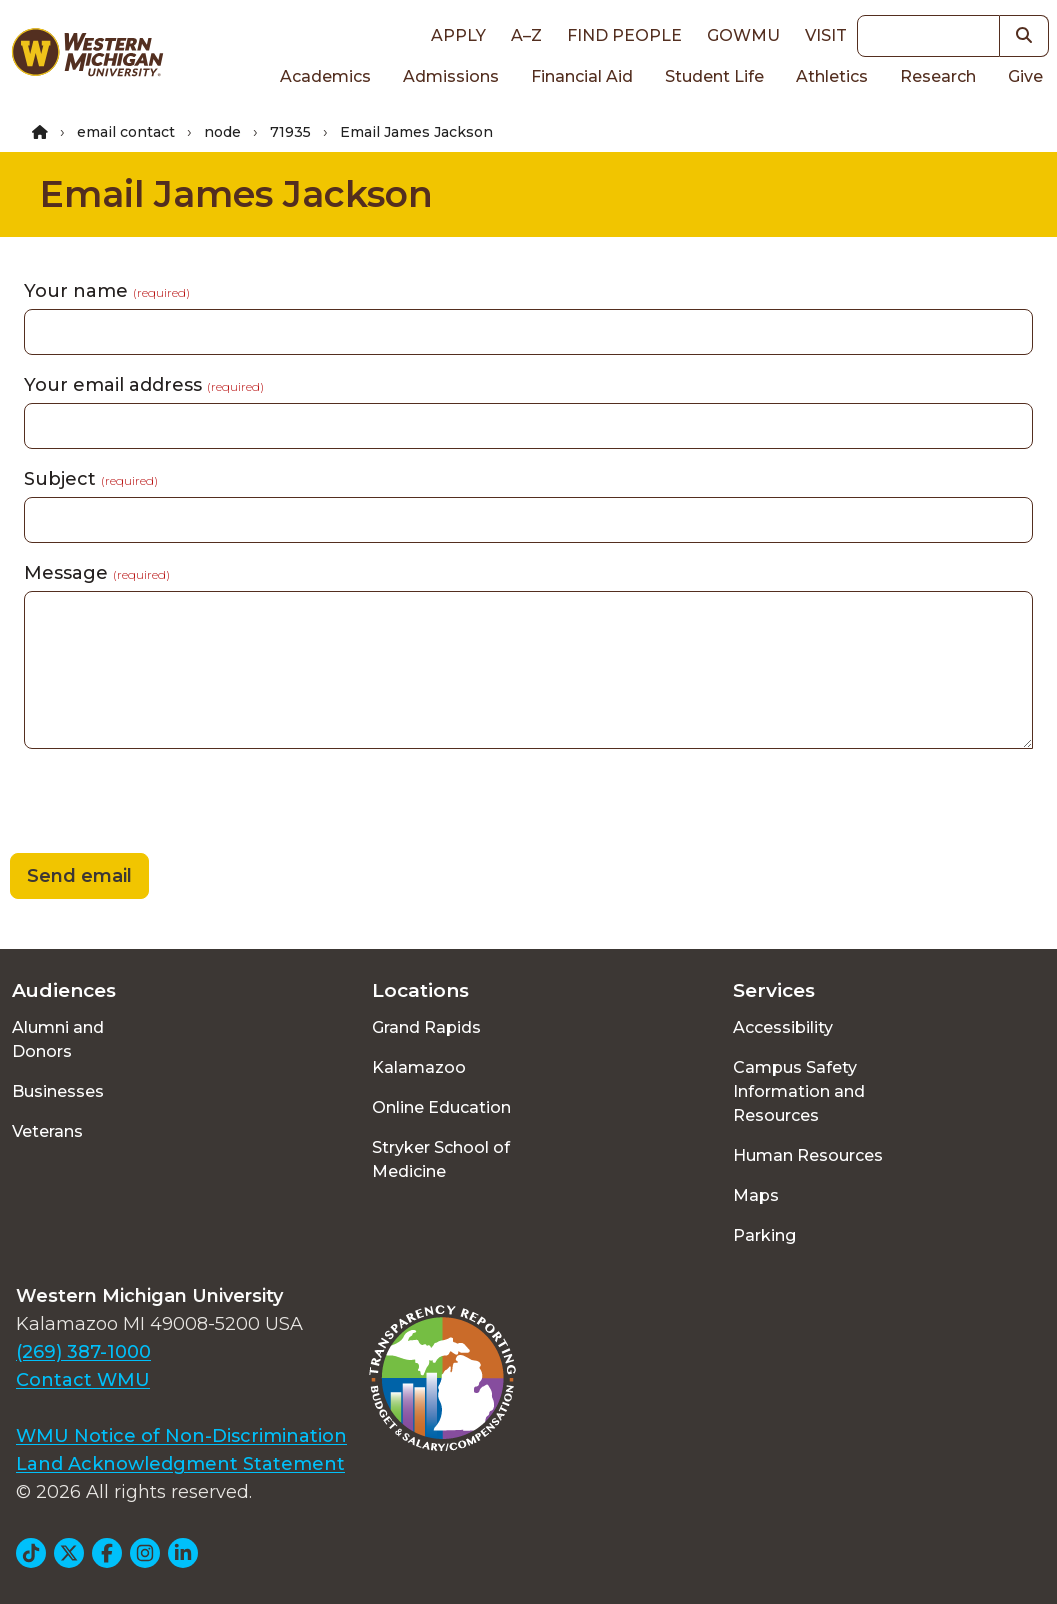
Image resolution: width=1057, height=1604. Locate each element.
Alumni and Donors (58, 1039)
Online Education (441, 1107)
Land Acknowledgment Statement (180, 1464)
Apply (458, 35)
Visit (826, 35)
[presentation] (152, 804)
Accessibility (783, 1027)
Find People (624, 35)
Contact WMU (83, 1380)
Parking (764, 1235)
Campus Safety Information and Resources (799, 1091)
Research (938, 76)
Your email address (144, 385)
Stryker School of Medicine (441, 1159)
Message (97, 573)
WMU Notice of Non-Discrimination (181, 1436)
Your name (107, 291)
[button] (1024, 36)
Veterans (47, 1131)
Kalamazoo (419, 1067)
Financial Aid (582, 76)
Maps (756, 1195)
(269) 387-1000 (83, 1352)
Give (1025, 76)
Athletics (832, 76)
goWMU (743, 35)
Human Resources (808, 1155)
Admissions (451, 76)
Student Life (714, 76)
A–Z (526, 35)
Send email (79, 876)
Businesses (58, 1091)
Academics (325, 76)
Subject (91, 479)
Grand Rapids (426, 1027)
